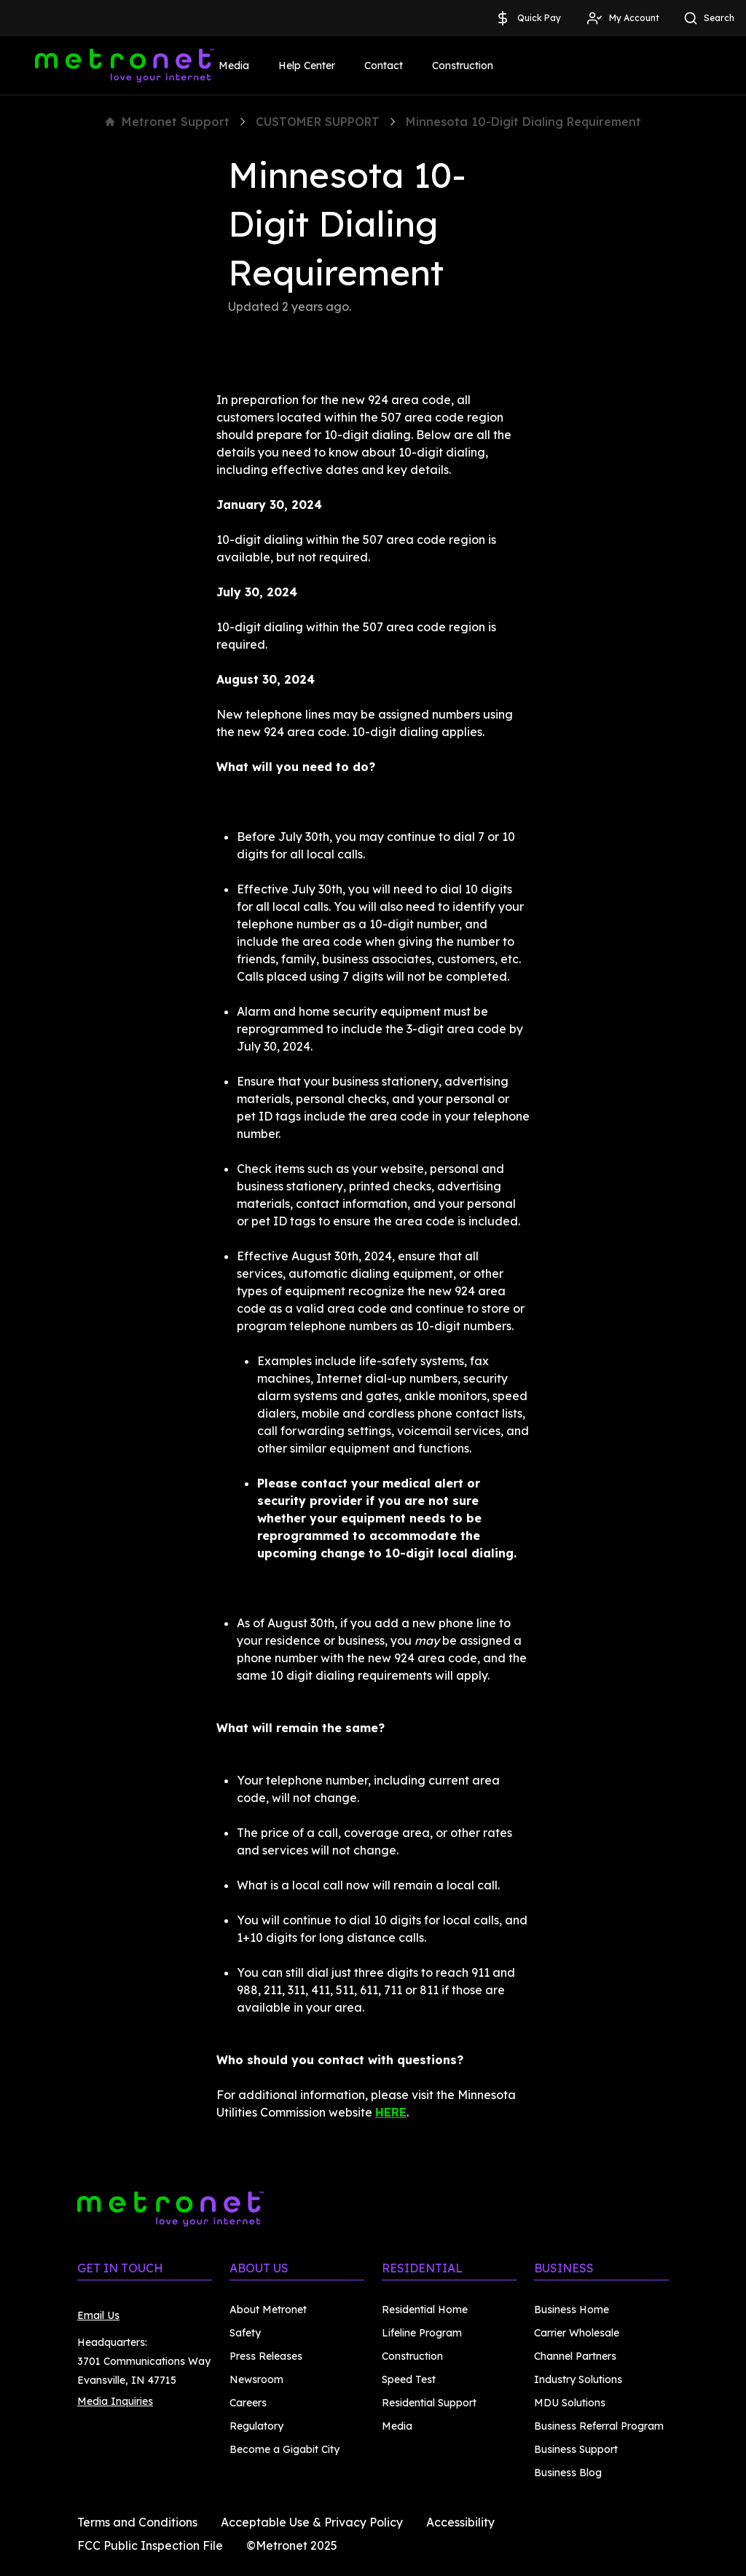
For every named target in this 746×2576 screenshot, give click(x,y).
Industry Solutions (578, 2379)
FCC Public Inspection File (150, 2545)
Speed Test (409, 2379)
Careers (248, 2402)
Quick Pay (527, 18)
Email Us (98, 2315)
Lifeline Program (422, 2332)
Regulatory (256, 2426)
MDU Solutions (569, 2402)
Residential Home (425, 2309)
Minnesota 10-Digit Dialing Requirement (523, 121)
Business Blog (568, 2472)
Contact (383, 65)
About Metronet (268, 2309)
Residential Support (429, 2402)
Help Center (306, 65)
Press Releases (265, 2356)
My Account (622, 18)
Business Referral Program (599, 2426)
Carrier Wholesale (576, 2332)
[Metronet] (124, 65)
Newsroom (256, 2379)
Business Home (571, 2309)
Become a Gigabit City (284, 2449)
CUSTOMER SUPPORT (318, 121)
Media (234, 65)
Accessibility (460, 2522)
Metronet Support (167, 121)
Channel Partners (575, 2356)
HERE (391, 2112)
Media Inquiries (115, 2401)
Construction (462, 65)
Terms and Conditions (137, 2522)
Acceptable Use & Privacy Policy (312, 2522)
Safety (245, 2332)
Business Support (576, 2449)
